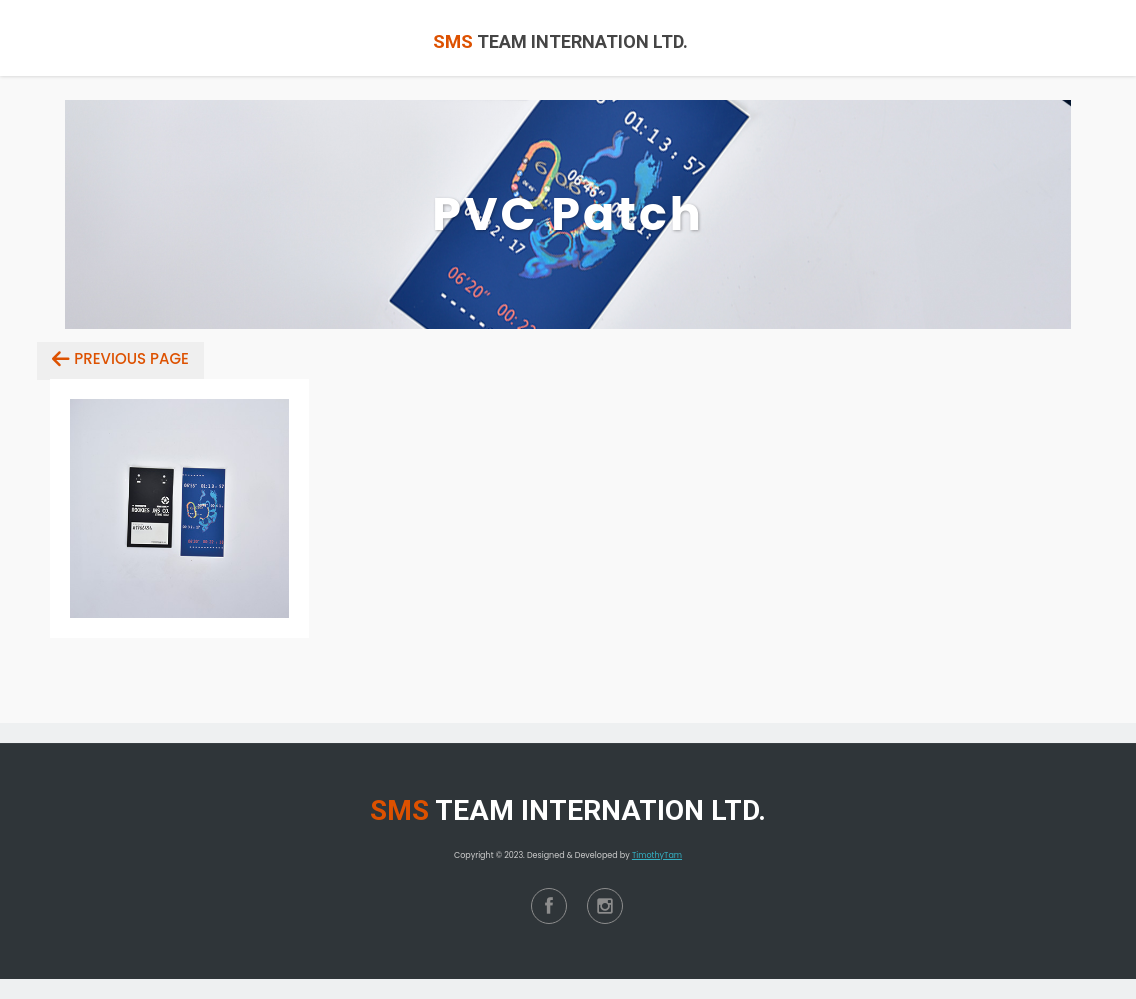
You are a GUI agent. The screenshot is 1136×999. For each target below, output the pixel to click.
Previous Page (131, 358)
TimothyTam (657, 855)
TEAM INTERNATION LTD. (560, 41)
